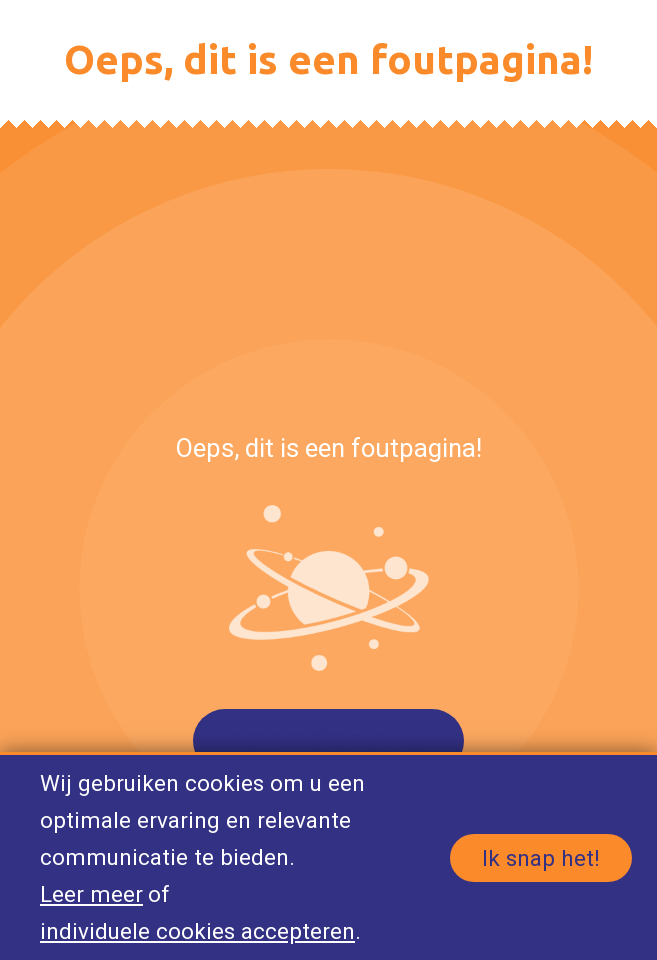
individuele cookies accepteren (197, 931)
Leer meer (91, 894)
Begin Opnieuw (328, 741)
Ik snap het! (541, 858)
